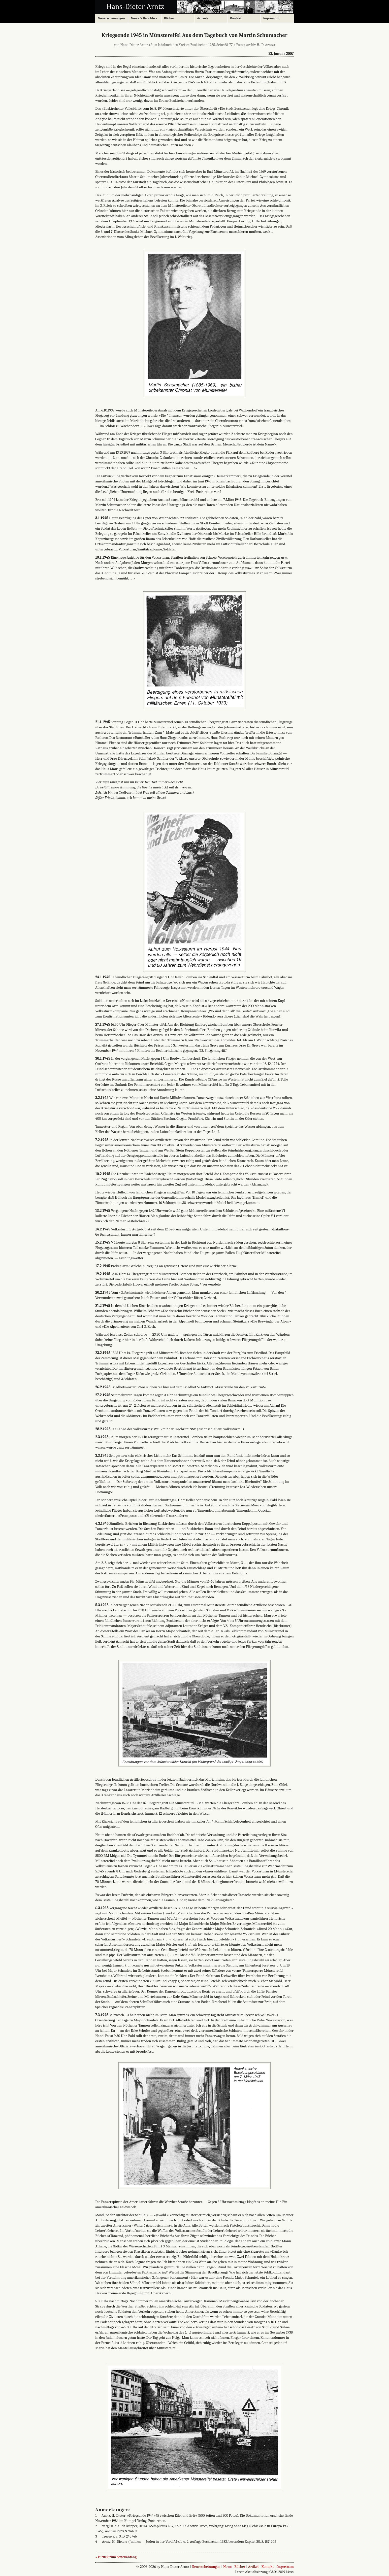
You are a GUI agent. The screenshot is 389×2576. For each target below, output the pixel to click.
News (227, 2566)
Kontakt (267, 2566)
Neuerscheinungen (206, 2566)
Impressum (285, 2566)
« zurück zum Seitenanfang (116, 2557)
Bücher (239, 2566)
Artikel (253, 2566)
